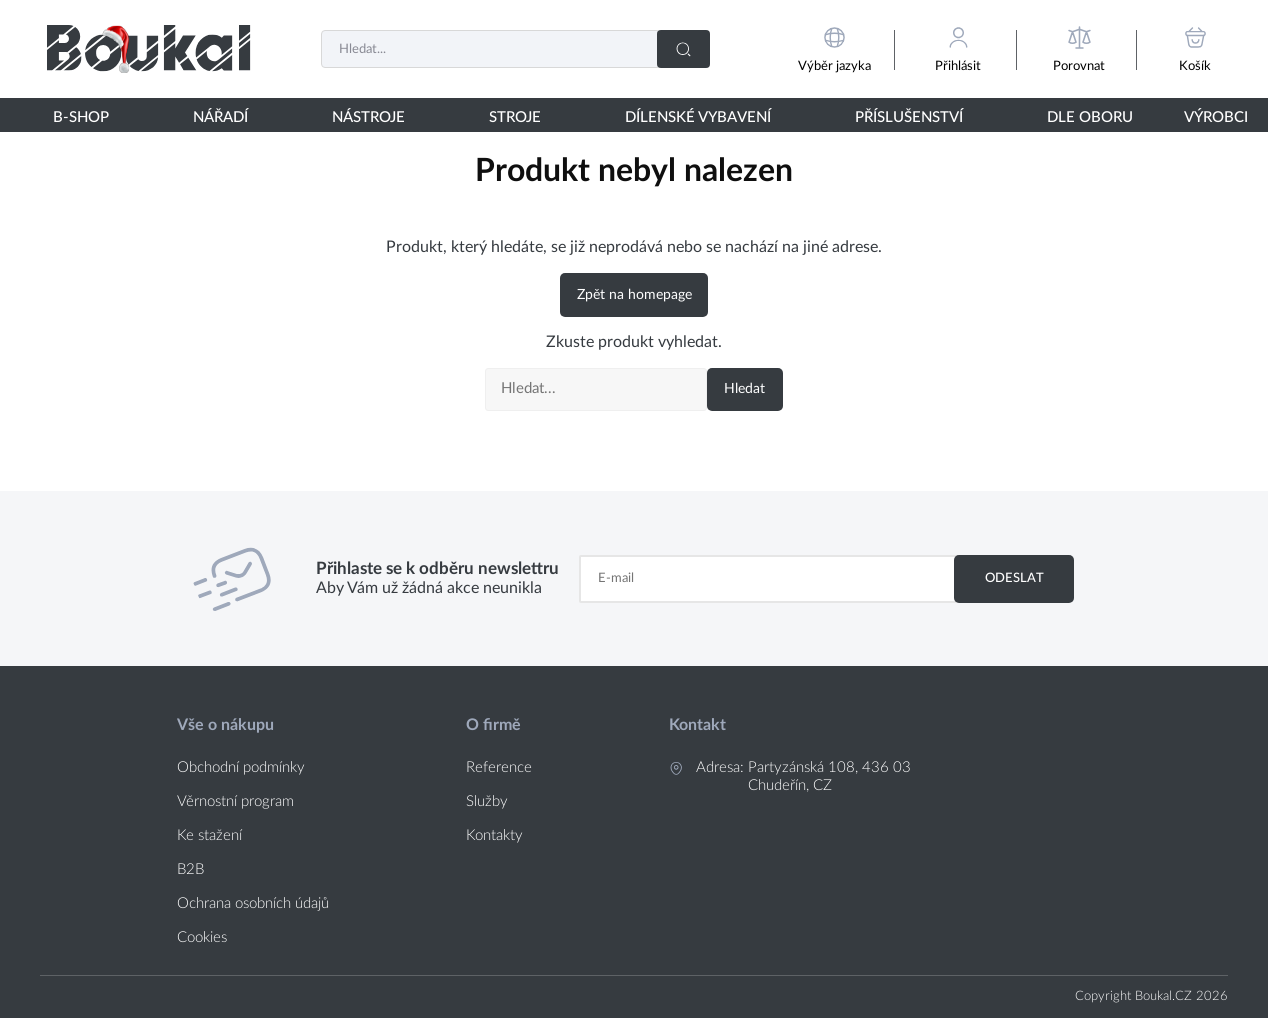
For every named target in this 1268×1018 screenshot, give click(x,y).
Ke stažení (209, 835)
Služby (487, 801)
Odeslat (1014, 578)
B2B (190, 869)
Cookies (202, 937)
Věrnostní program (235, 801)
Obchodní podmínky (241, 767)
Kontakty (494, 835)
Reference (499, 767)
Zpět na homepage (634, 295)
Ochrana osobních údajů (253, 903)
